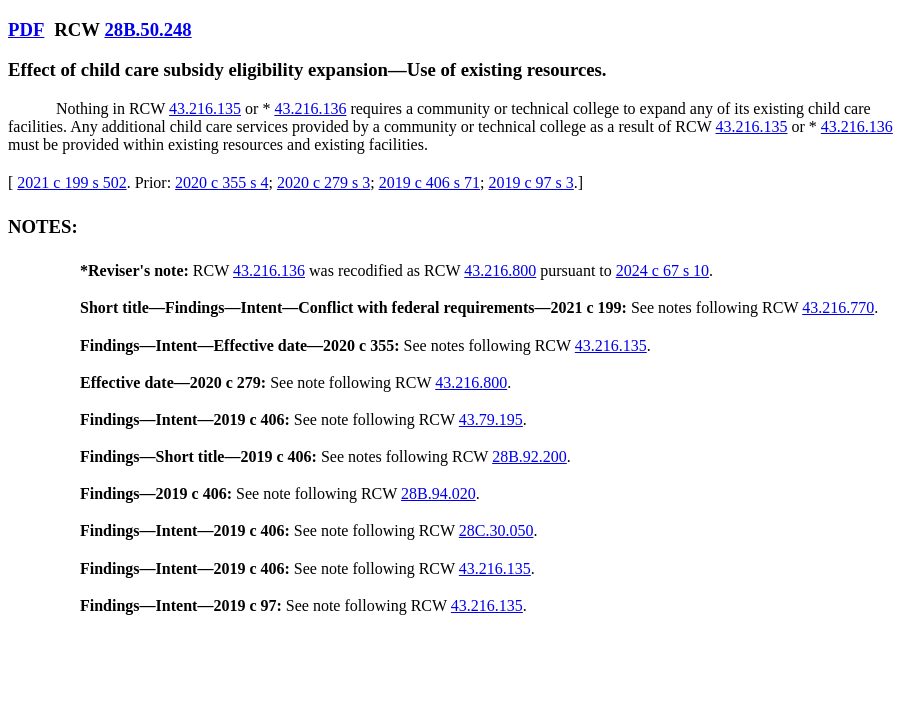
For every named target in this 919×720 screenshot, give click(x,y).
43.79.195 (491, 419)
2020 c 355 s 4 (221, 182)
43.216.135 (205, 108)
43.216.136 (310, 108)
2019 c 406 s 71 (429, 182)
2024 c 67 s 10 (662, 270)
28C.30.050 (496, 530)
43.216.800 (500, 270)
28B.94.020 (438, 493)
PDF (26, 29)
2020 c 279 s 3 (323, 182)
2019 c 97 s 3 (530, 182)
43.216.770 (838, 307)
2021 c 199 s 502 (71, 182)
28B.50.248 (147, 29)
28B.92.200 (529, 456)
